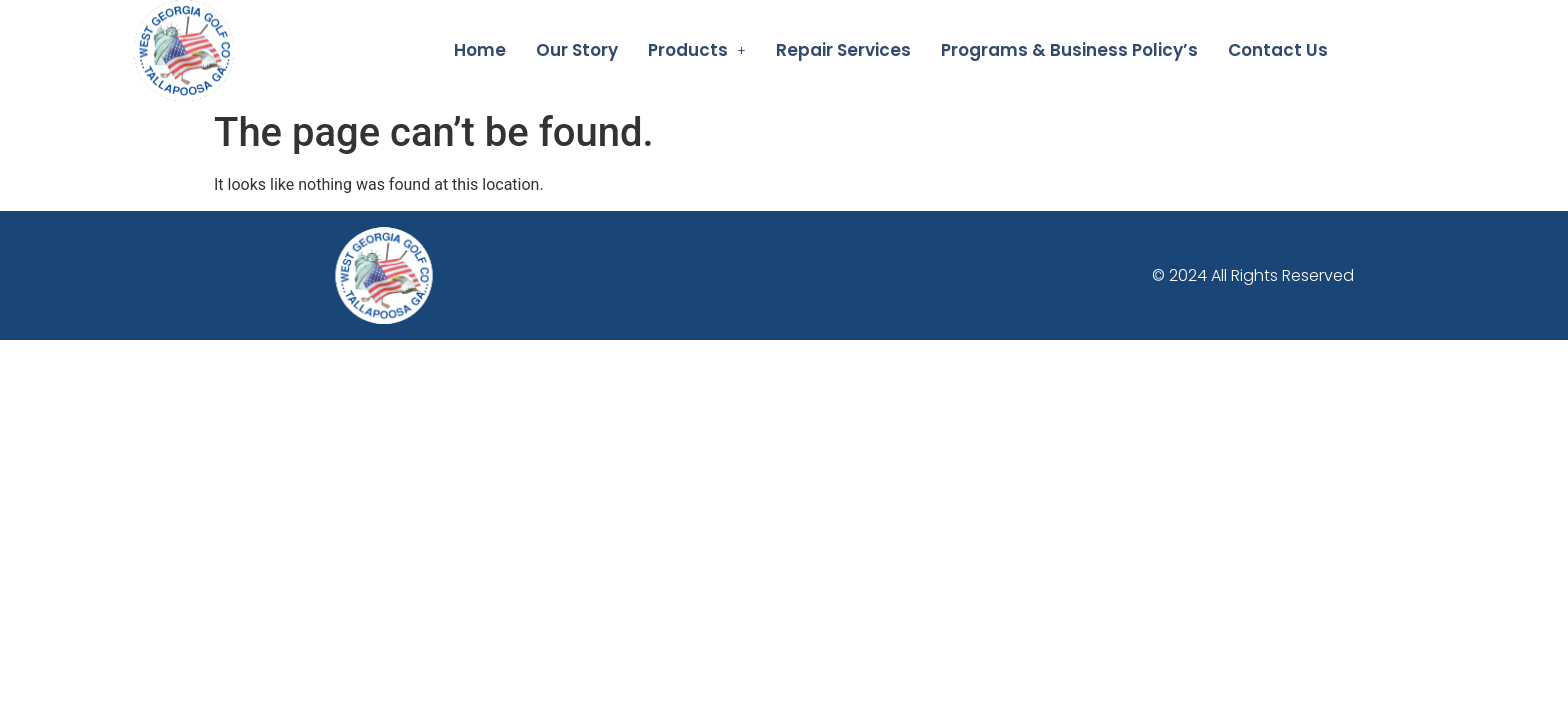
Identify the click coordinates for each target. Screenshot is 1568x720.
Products (697, 50)
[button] (697, 50)
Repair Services (843, 50)
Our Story (577, 50)
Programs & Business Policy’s (1069, 50)
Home (480, 50)
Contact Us (1278, 50)
